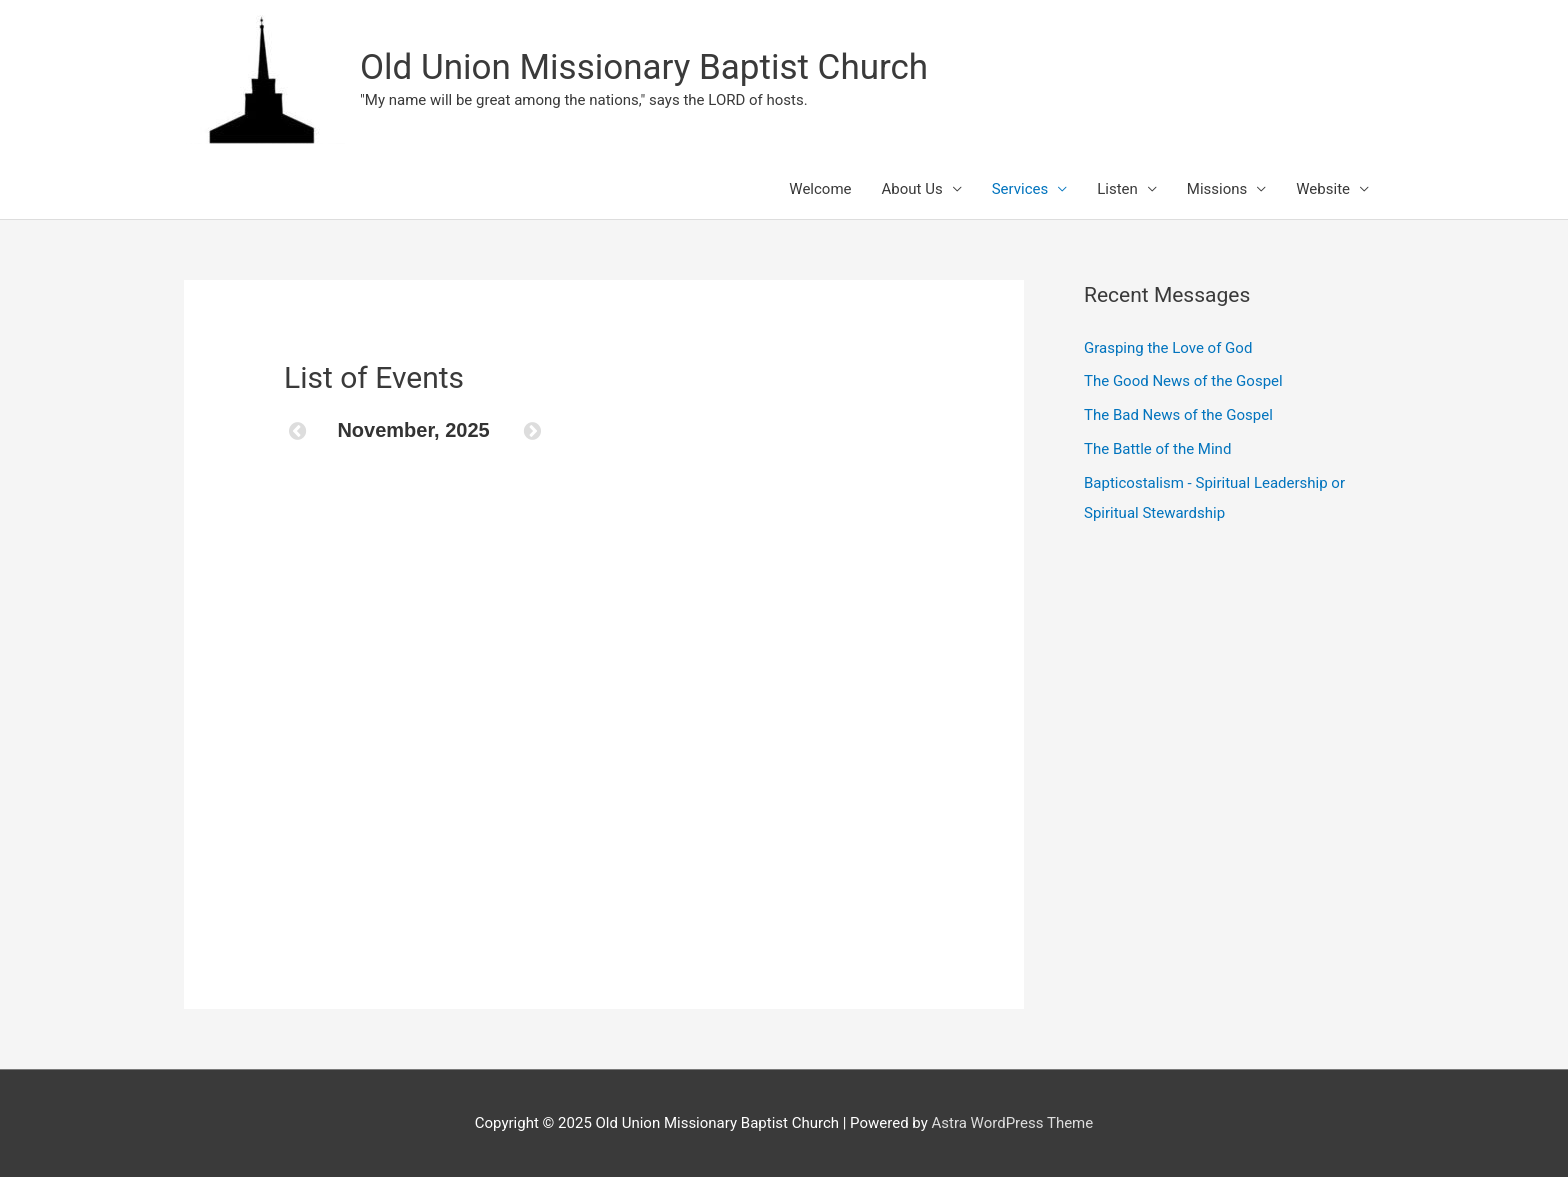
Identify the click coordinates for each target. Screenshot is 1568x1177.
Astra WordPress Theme (1013, 1123)
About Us (912, 189)
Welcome (820, 189)
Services (1020, 189)
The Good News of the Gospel (1183, 381)
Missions (1217, 189)
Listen (1117, 189)
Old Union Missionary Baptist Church (644, 67)
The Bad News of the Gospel (1178, 415)
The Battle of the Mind (1157, 449)
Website (1323, 189)
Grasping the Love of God (1168, 348)
